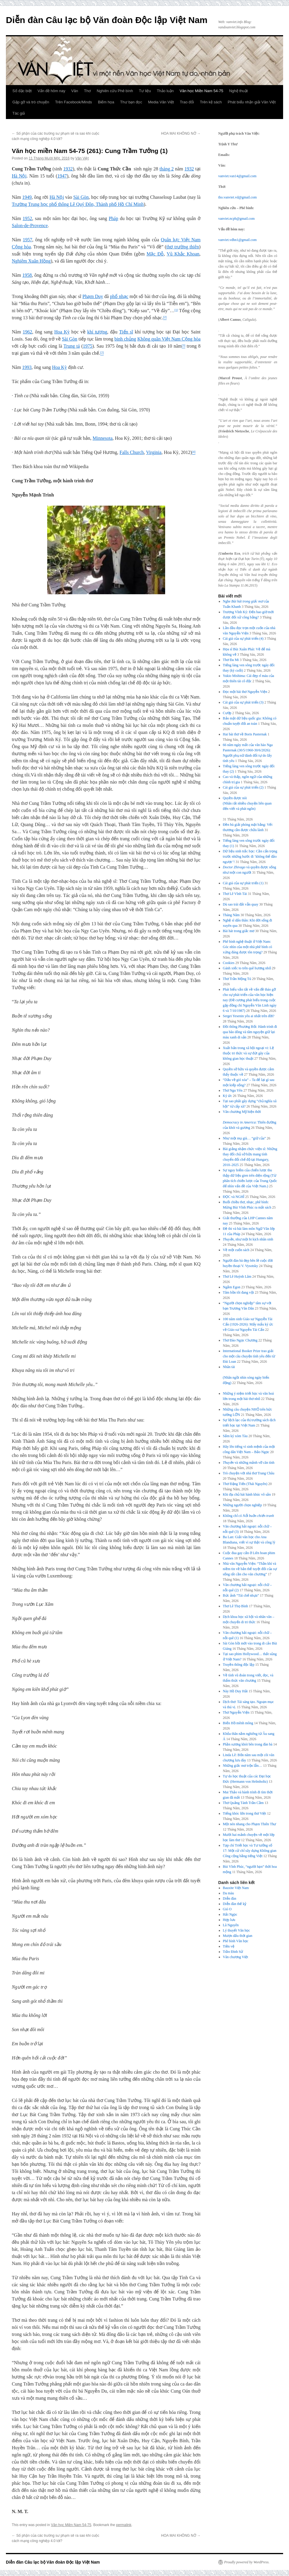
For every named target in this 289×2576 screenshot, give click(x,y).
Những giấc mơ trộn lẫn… (242, 1766)
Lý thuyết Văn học (236, 1930)
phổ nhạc (119, 296)
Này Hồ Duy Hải (235, 1691)
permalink (124, 2525)
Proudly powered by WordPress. (247, 2562)
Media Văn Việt (161, 102)
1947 (62, 175)
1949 (27, 197)
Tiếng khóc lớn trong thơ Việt (244, 1813)
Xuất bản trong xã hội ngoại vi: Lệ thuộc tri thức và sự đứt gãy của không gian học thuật (248, 1053)
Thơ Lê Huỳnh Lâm (237, 1276)
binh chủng (125, 338)
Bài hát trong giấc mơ (238, 931)
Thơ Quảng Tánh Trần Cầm (243, 1803)
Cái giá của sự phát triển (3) (243, 702)
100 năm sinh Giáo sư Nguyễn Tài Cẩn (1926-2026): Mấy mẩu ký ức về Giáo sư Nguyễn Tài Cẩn (248, 1324)
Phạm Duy (93, 296)
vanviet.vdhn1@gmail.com (237, 240)
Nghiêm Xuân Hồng (31, 260)
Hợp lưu (229, 1920)
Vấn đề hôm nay (51, 91)
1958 (27, 275)
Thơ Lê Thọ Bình (235, 1606)
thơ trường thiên (182, 246)
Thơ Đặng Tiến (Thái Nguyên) (245, 1484)
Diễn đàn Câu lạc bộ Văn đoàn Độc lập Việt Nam (107, 20)
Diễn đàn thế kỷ (235, 1904)
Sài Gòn (80, 197)
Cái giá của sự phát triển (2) (243, 787)
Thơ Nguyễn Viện (236, 1712)
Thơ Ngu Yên (233, 1090)
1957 (27, 239)
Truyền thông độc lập (238, 1664)
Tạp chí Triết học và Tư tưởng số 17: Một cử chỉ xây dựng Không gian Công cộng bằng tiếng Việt (250, 1850)
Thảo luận (165, 91)
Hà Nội (19, 175)
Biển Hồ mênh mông (238, 1723)
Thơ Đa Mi (231, 660)
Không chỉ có (248, 1516)
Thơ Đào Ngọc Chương (240, 1340)
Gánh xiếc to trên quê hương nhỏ (247, 968)
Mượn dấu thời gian (237, 1936)
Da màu (228, 1893)
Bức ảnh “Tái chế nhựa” (241, 1595)
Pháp (113, 218)
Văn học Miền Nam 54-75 (201, 91)
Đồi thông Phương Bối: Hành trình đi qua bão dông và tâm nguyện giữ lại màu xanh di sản (250, 1032)
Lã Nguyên (231, 1925)
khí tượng (97, 331)
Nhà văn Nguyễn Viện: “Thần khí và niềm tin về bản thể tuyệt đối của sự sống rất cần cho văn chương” (250, 1568)
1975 (87, 346)
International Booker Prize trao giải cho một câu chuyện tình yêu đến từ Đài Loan (249, 1356)
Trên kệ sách (211, 102)
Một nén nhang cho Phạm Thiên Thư (249, 1824)
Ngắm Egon (231, 1287)
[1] (176, 310)
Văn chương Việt (235, 1957)
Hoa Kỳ (62, 331)
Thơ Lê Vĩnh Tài (235, 894)
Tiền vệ (228, 1946)
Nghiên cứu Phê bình (115, 91)
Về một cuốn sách (236, 1250)
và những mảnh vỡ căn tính (249, 1462)
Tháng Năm (231, 915)
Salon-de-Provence (30, 225)
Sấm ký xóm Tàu (235, 1436)
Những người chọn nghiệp (242, 1505)
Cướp (227, 713)
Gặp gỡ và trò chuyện (30, 102)
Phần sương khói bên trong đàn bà (247, 1744)
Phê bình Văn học (235, 1941)
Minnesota (103, 438)
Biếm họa (106, 102)
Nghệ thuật (238, 91)
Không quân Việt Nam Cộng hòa (169, 338)
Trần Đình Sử (233, 1952)
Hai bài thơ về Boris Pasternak (245, 734)
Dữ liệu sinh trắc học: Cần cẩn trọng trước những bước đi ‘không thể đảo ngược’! (250, 856)
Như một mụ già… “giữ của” (244, 1138)
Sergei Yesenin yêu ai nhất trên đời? (249, 1016)
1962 (27, 331)
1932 (68, 168)
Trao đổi (187, 102)
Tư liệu (145, 91)
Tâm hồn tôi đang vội (238, 1292)
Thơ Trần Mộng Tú (237, 979)
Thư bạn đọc (131, 102)
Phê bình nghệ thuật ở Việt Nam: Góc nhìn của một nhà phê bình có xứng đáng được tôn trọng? (247, 946)
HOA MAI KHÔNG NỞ (181, 133)
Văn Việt (81, 158)
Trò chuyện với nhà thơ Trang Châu (249, 1473)
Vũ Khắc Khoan (183, 253)
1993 (27, 367)
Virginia (153, 452)
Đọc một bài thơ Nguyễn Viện (245, 692)
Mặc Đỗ (155, 253)
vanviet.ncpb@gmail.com (236, 218)
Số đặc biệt (22, 91)
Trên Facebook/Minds (73, 102)
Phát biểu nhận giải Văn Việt (252, 102)
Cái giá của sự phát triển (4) (243, 638)
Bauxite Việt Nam (236, 1888)
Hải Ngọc (230, 1914)
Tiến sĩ (126, 331)
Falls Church (131, 452)
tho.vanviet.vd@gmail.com (237, 197)
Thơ (87, 91)
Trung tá (71, 346)
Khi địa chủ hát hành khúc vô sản (247, 1494)
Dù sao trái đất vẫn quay (240, 904)
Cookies (228, 963)
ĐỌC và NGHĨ (233, 1197)
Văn (74, 91)
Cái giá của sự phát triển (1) (243, 883)
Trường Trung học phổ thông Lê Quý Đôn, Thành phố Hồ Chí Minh (78, 204)
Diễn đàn (229, 1898)
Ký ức (227, 1096)
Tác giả (18, 113)
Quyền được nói (250, 803)
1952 (27, 218)
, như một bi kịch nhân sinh (248, 1239)
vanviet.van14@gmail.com (237, 176)
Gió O (227, 1909)
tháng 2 (167, 168)
